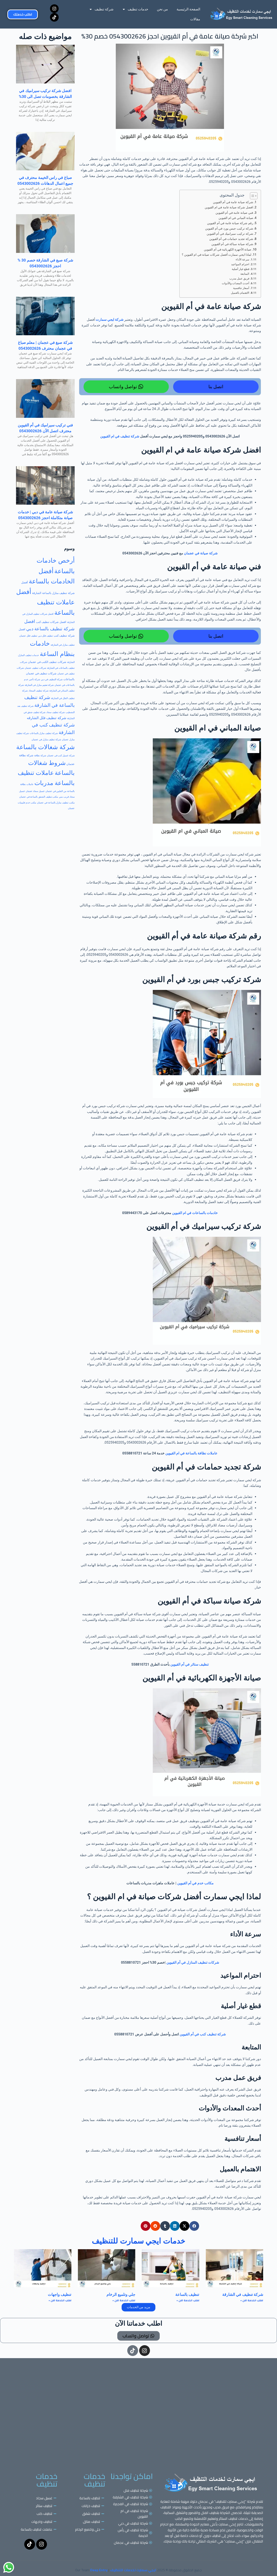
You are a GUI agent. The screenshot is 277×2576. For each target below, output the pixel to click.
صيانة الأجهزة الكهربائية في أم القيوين (227, 249)
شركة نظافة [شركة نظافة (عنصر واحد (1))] (40, 755)
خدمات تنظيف (135, 9)
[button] (194, 2226)
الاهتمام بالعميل (240, 292)
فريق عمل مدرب (239, 278)
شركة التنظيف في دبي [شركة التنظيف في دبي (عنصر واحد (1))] (52, 679)
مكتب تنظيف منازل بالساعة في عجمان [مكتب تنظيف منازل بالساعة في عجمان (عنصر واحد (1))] (55, 802)
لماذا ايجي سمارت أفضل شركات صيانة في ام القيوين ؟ (216, 255)
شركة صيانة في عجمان (200, 553)
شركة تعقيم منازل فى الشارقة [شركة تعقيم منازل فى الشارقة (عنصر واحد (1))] (39, 685)
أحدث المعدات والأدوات (235, 283)
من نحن (162, 9)
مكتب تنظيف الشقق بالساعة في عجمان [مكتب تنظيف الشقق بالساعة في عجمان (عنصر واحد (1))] (38, 796)
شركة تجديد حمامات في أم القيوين (231, 239)
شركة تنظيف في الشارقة (242, 2294)
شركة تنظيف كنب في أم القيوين (203, 2034)
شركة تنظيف (101, 9)
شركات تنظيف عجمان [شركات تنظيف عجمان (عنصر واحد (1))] (35, 668)
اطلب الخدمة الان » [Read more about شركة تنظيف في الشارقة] (251, 2300)
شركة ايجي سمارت (109, 320)
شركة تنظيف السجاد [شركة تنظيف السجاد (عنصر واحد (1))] (38, 690)
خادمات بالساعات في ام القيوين (195, 1213)
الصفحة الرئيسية (188, 9)
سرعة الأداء (242, 259)
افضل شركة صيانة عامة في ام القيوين (229, 207)
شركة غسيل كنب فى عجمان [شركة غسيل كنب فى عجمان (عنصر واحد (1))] (61, 755)
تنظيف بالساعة (187, 2294)
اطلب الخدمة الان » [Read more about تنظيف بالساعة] (187, 2300)
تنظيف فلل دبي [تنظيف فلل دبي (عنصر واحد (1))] (45, 635)
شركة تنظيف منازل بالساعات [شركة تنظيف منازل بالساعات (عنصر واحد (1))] (44, 733)
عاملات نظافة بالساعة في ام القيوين (191, 1453)
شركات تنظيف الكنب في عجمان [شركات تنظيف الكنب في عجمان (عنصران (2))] (47, 662)
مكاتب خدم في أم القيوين (195, 1883)
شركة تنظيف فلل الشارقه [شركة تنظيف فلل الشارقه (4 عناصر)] (46, 718)
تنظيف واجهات (59, 2294)
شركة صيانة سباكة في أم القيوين (232, 244)
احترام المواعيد (240, 264)
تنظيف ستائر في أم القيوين (189, 1664)
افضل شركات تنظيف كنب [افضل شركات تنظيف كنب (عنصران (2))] (51, 622)
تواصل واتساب (126, 386)
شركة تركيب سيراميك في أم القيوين (230, 234)
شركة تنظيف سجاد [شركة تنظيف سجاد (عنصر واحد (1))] (55, 712)
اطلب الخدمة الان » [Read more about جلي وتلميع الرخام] (123, 2300)
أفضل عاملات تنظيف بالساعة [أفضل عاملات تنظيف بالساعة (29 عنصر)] (45, 602)
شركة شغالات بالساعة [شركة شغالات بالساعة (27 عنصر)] (45, 747)
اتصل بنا (215, 386)
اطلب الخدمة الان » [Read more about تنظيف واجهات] (59, 2300)
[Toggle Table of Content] (251, 196)
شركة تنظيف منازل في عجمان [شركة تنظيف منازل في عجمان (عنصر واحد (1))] (46, 739)
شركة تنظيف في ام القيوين (119, 436)
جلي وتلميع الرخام (120, 2294)
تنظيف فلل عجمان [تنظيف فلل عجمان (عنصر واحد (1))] (28, 635)
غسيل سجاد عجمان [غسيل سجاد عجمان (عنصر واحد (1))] (35, 791)
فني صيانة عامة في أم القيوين (234, 213)
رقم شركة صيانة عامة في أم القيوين (230, 223)
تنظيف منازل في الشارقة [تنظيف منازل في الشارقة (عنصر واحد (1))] (63, 644)
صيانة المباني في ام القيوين (236, 218)
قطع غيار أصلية (240, 269)
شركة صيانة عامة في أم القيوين (233, 202)
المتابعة (244, 273)
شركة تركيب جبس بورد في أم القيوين (229, 228)
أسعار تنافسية (241, 288)
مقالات (195, 19)
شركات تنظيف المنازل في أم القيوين (192, 1962)
